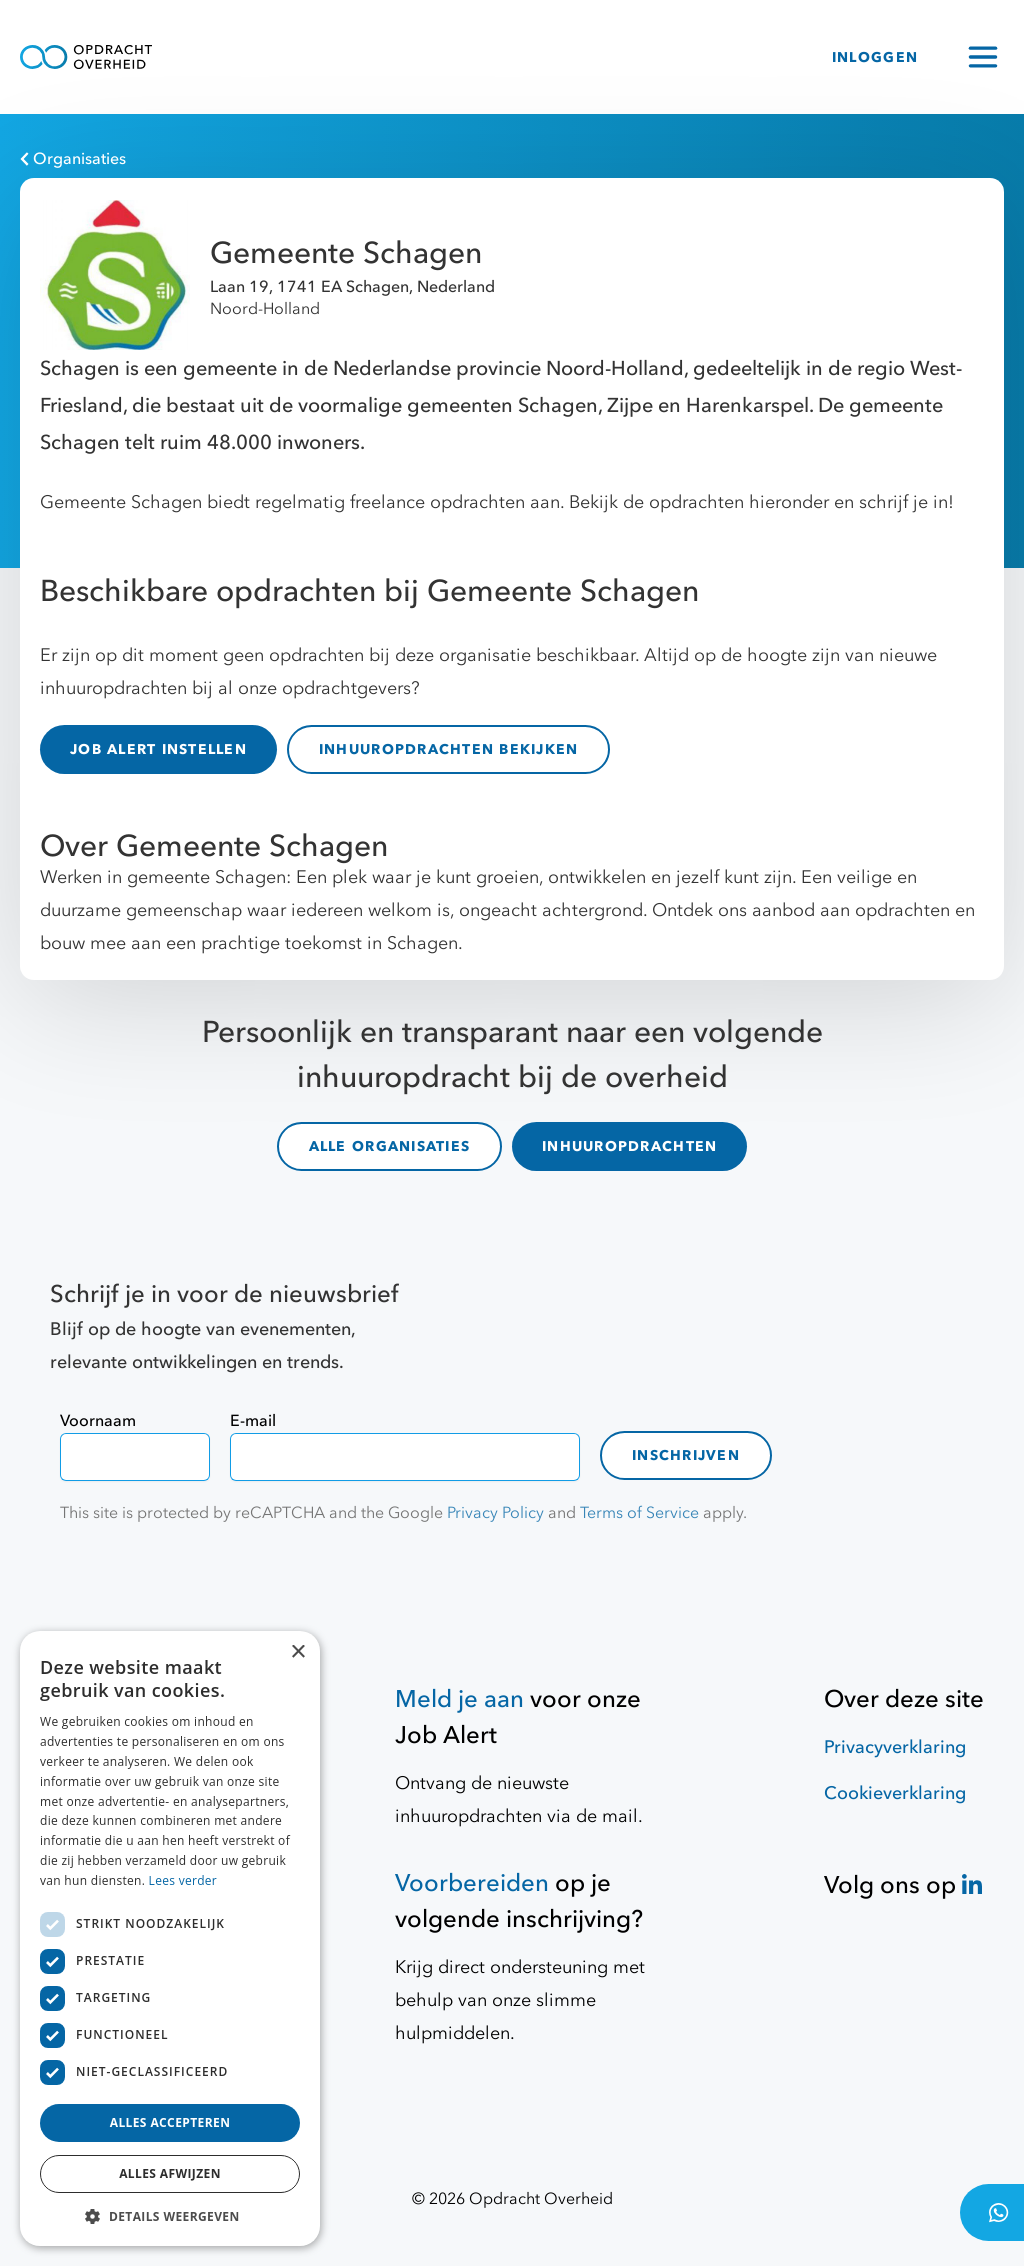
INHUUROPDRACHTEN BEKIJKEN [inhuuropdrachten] (449, 749)
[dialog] (170, 1938)
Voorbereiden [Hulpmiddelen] (472, 1883)
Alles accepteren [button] (170, 2122)
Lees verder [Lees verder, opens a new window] (183, 1880)
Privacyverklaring (895, 1747)
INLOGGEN (875, 57)
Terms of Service (639, 1513)
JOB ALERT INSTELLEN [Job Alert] (158, 749)
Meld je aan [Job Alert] (459, 1699)
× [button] (297, 1652)
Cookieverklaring (895, 1793)
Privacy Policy (495, 1513)
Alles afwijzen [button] (170, 2173)
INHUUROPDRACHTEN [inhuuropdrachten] (629, 1146)
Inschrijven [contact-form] (686, 1455)
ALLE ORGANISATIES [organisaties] (389, 1146)
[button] (170, 2216)
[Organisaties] (502, 159)
